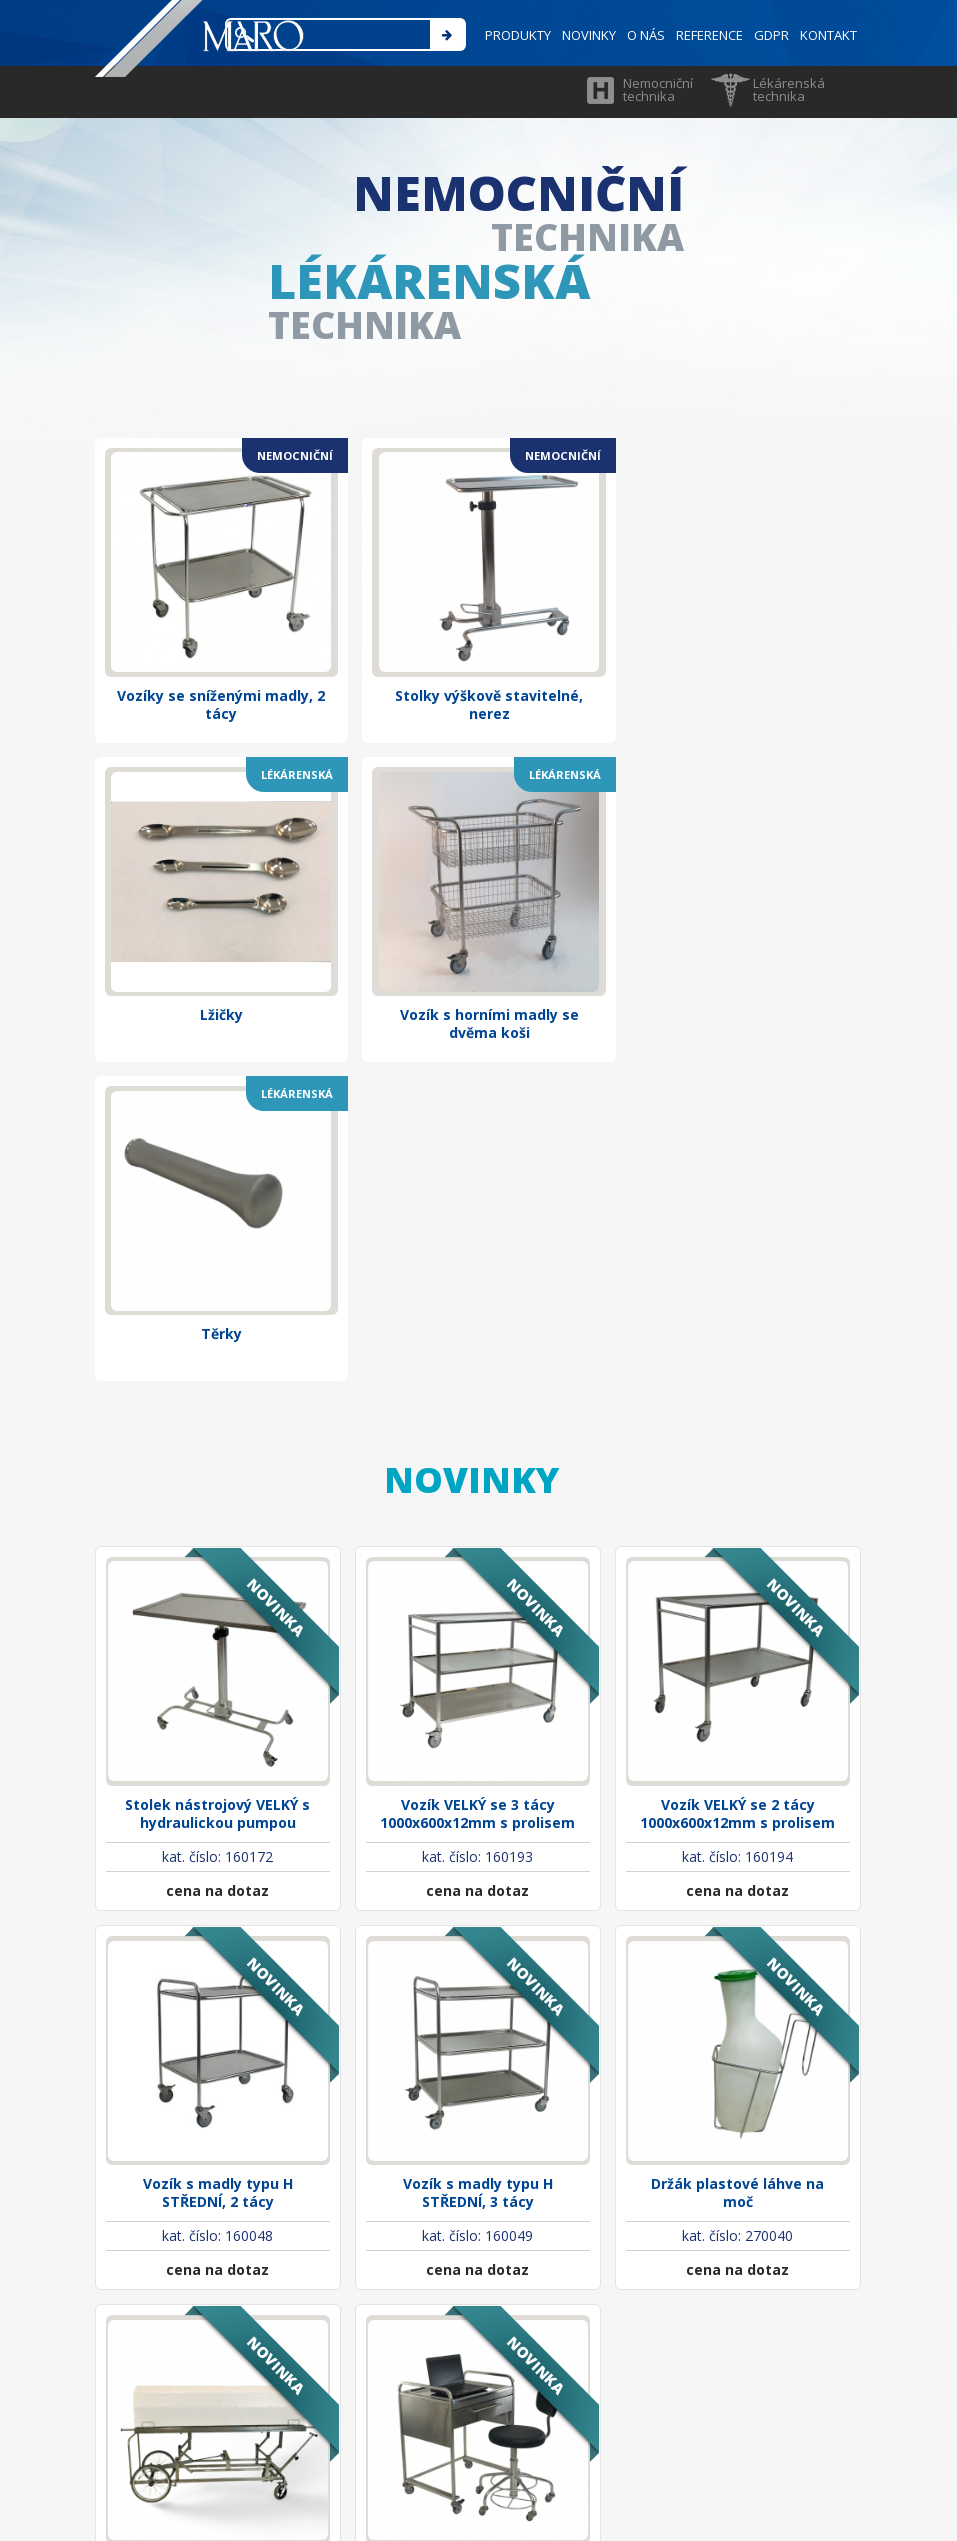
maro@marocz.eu (348, 2369)
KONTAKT (828, 35)
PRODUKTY (513, 35)
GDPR (770, 35)
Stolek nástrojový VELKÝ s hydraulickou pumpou (217, 1375)
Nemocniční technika (658, 89)
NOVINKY (585, 35)
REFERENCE (707, 35)
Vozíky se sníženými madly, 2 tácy (218, 603)
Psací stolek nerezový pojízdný (478, 2115)
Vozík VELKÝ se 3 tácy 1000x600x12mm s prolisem (477, 1375)
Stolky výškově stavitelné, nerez (478, 603)
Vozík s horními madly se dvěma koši (217, 913)
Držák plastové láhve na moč (737, 1745)
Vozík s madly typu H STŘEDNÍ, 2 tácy (218, 1745)
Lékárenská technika (789, 89)
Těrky (477, 904)
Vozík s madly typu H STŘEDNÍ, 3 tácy (478, 1745)
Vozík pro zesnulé (217, 2106)
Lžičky (737, 594)
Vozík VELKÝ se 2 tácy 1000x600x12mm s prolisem (737, 1375)
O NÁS (643, 35)
